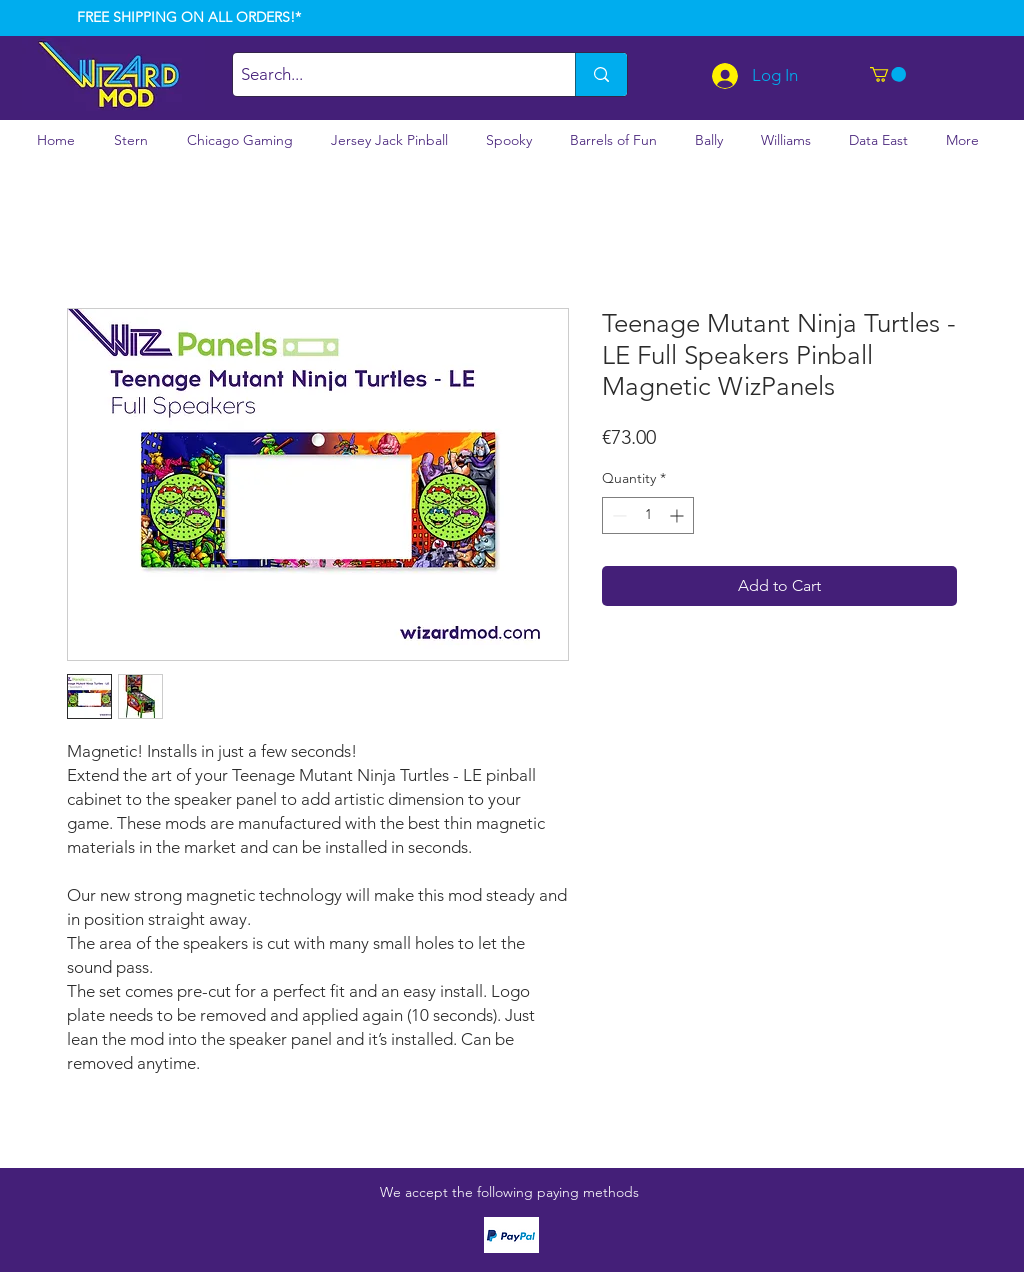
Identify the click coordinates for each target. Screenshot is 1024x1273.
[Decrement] (617, 515)
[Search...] (387, 74)
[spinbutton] (648, 515)
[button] (888, 74)
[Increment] (678, 515)
